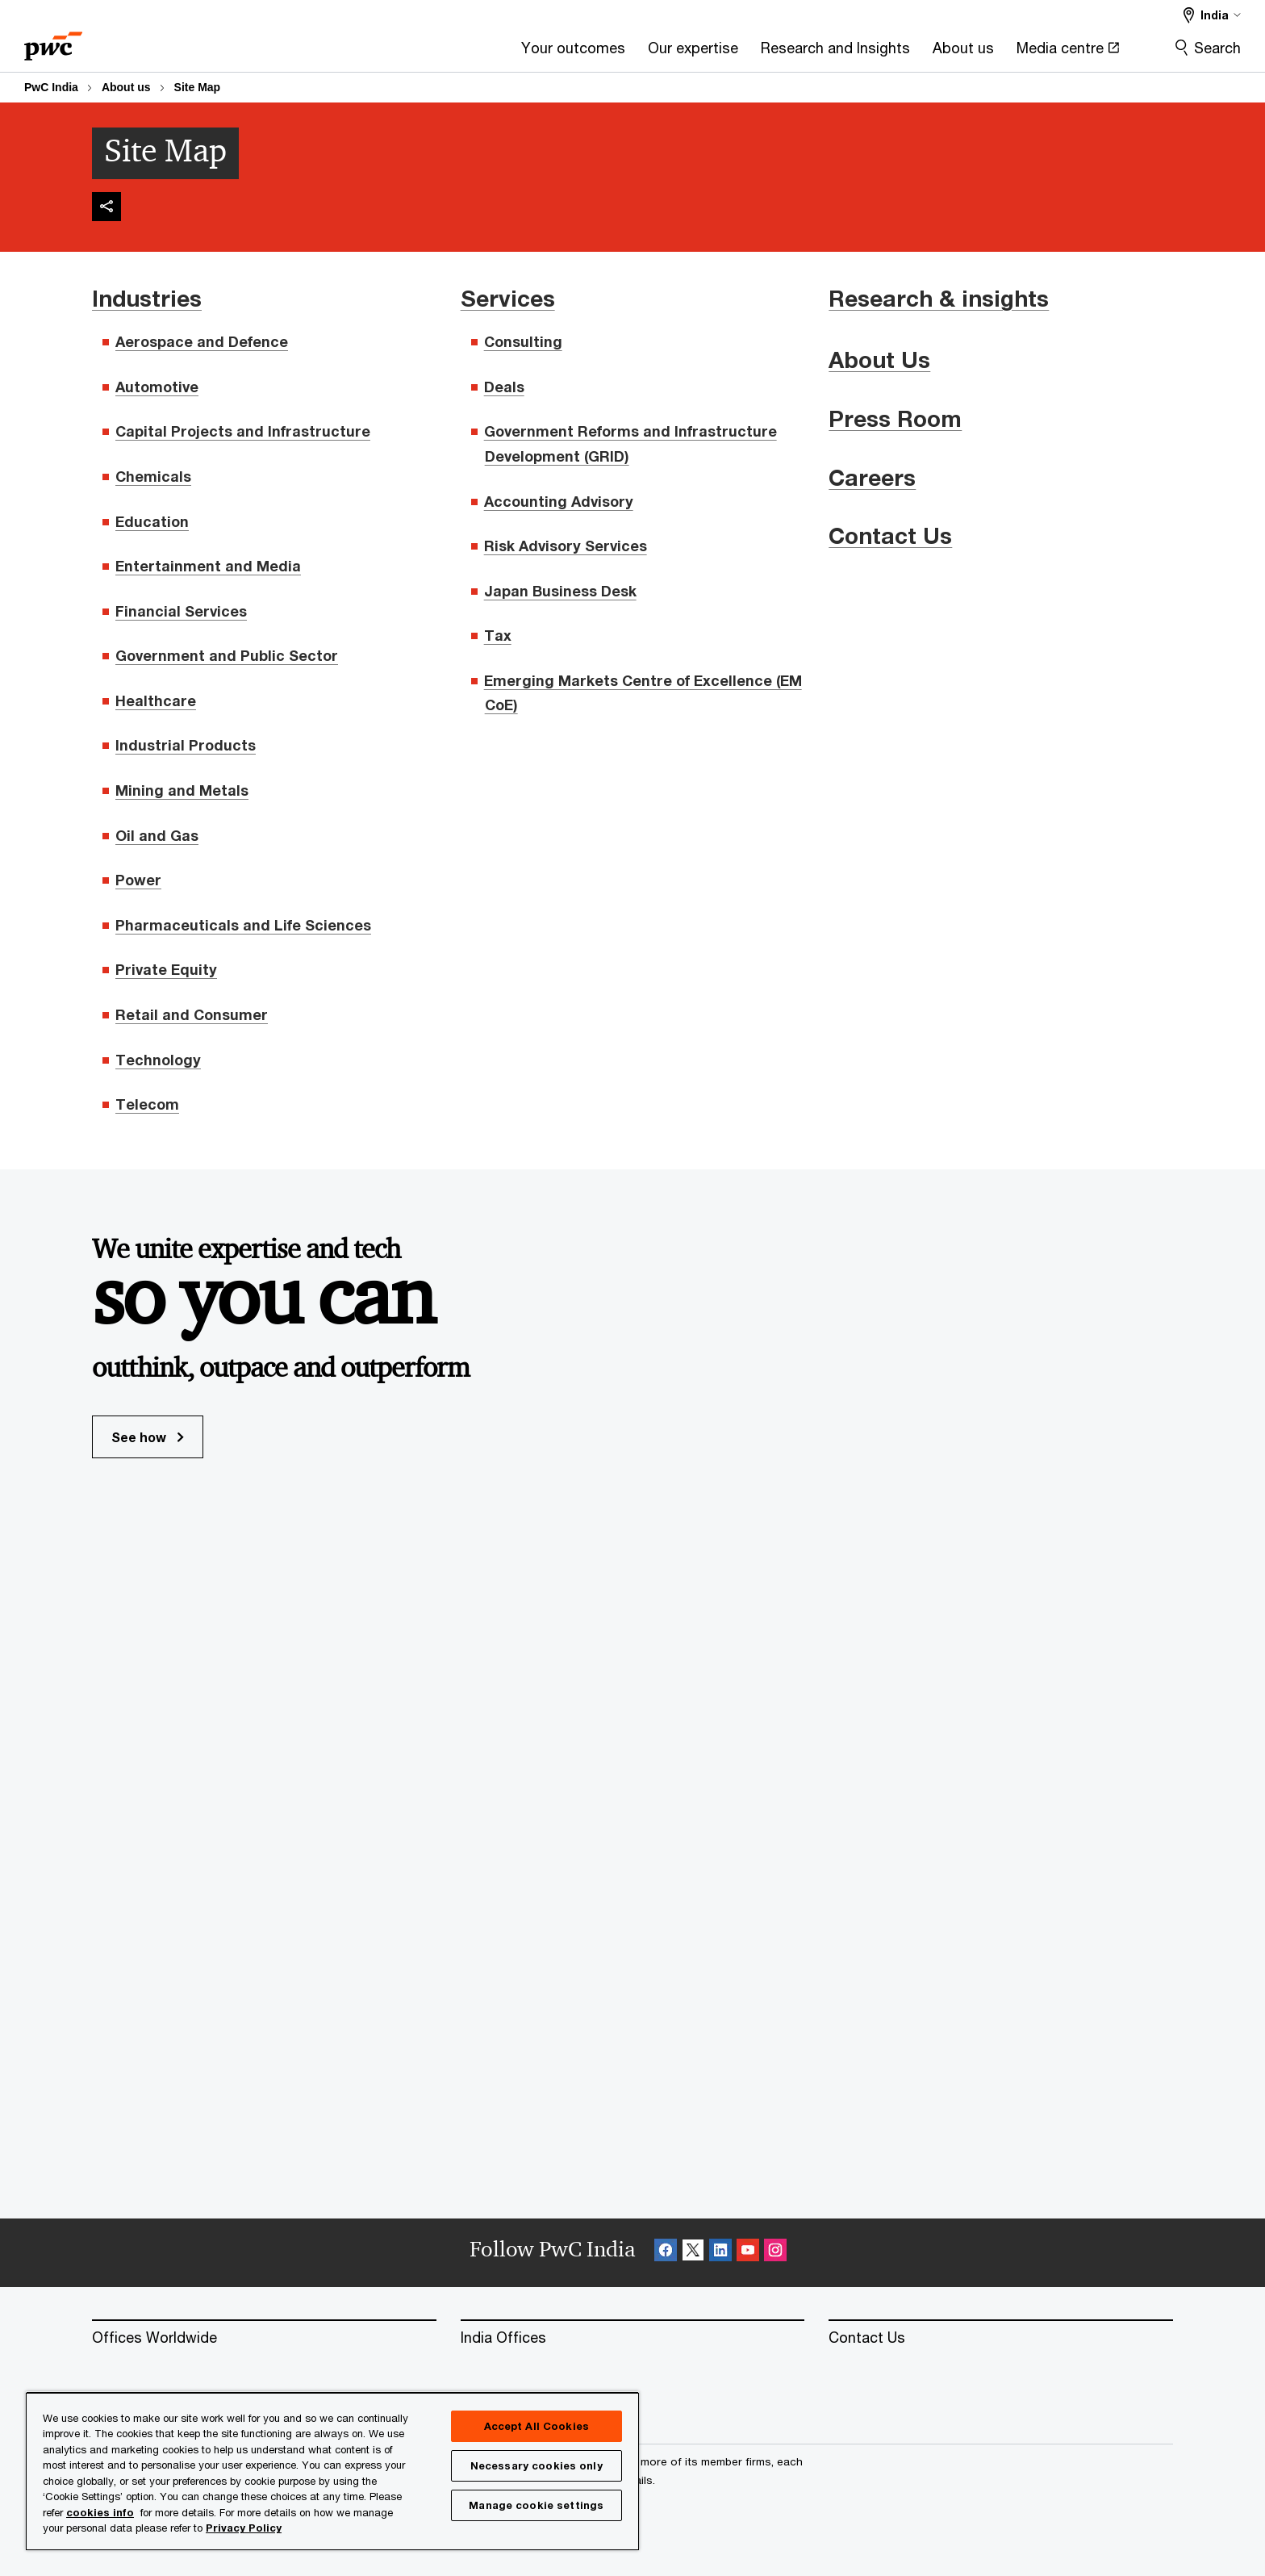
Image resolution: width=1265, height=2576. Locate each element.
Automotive (156, 386)
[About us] (773, 53)
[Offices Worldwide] (264, 2338)
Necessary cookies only (536, 2465)
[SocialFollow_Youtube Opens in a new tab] (748, 2253)
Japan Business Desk (560, 591)
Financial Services (181, 611)
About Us (879, 359)
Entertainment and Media (208, 566)
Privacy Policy (244, 2527)
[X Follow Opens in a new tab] (693, 2253)
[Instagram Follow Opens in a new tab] (775, 2253)
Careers (872, 477)
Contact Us (890, 535)
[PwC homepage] (53, 41)
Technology (158, 1059)
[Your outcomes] (384, 53)
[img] (106, 206)
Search (1217, 47)
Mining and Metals (181, 790)
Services (508, 298)
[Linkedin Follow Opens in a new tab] (720, 2253)
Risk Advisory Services (565, 545)
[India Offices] (633, 2338)
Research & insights (939, 298)
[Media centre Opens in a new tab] (878, 53)
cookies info (100, 2512)
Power (138, 880)
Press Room (895, 418)
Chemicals (153, 476)
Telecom (147, 1104)
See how (147, 1437)
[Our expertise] (503, 53)
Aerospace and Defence (201, 341)
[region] (332, 2470)
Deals (504, 386)
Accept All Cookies (536, 2425)
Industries (147, 298)
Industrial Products (185, 745)
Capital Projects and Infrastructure (242, 431)
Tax (497, 635)
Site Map (197, 87)
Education (152, 521)
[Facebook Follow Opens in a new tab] (665, 2253)
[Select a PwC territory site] (1212, 14)
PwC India (51, 87)
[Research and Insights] (645, 53)
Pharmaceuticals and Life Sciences (243, 925)
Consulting (523, 341)
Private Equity (166, 969)
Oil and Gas (156, 835)
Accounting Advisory (558, 501)
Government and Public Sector (226, 655)
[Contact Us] (1001, 2338)
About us (126, 87)
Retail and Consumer (191, 1014)
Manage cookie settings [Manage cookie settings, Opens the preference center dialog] (536, 2505)
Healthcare (155, 700)
